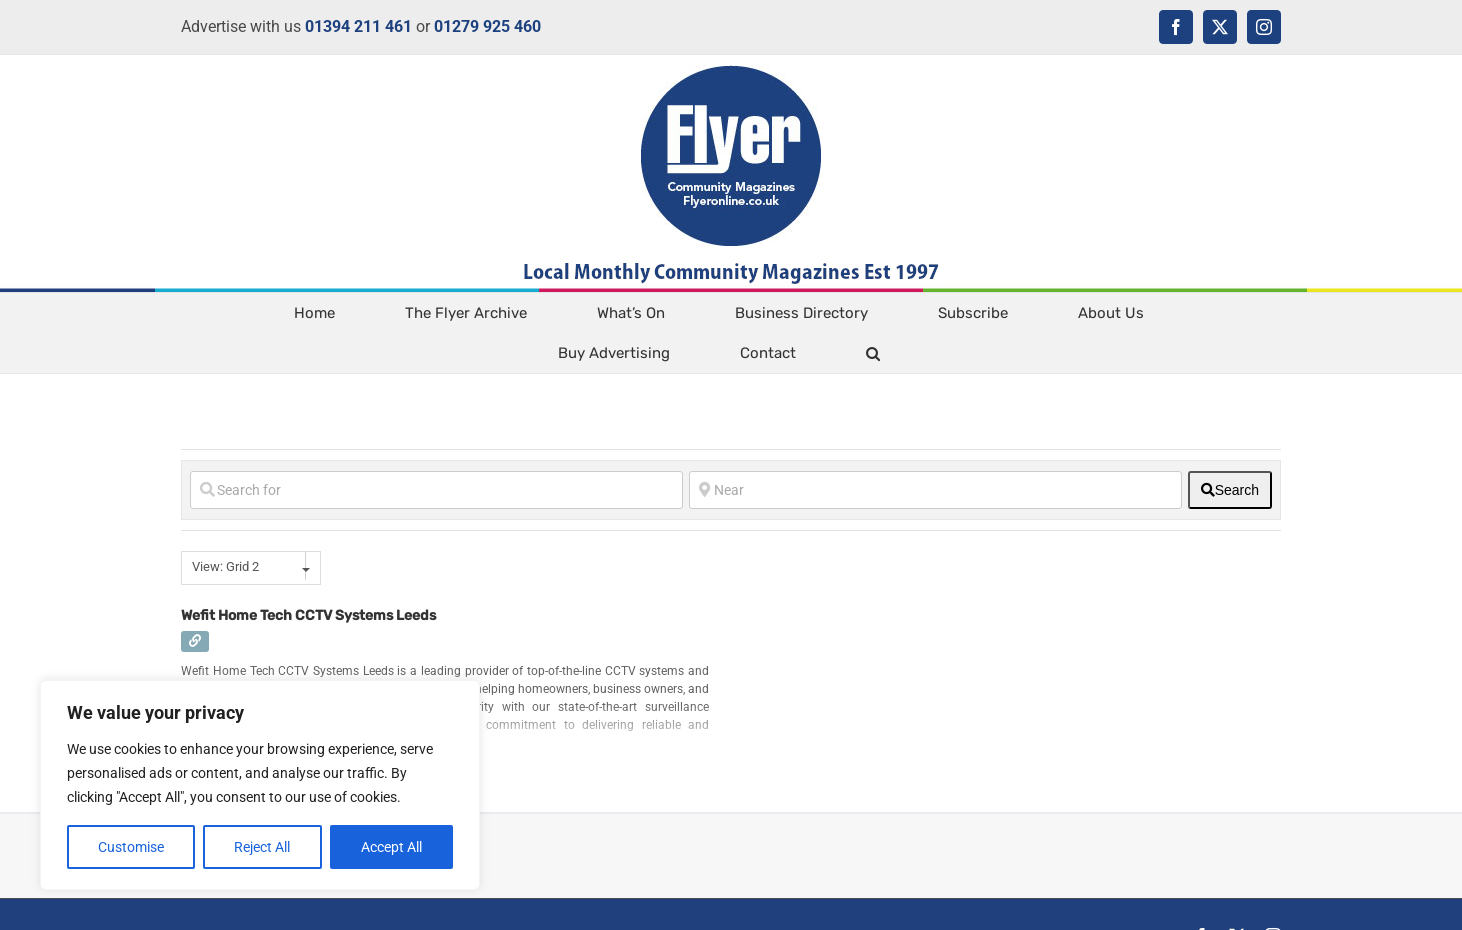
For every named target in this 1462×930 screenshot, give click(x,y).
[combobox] (251, 568)
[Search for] (436, 490)
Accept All (391, 847)
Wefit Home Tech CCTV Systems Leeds (308, 615)
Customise (131, 847)
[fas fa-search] (1230, 490)
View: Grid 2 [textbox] (225, 566)
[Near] (935, 490)
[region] (260, 785)
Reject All (262, 847)
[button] (872, 353)
